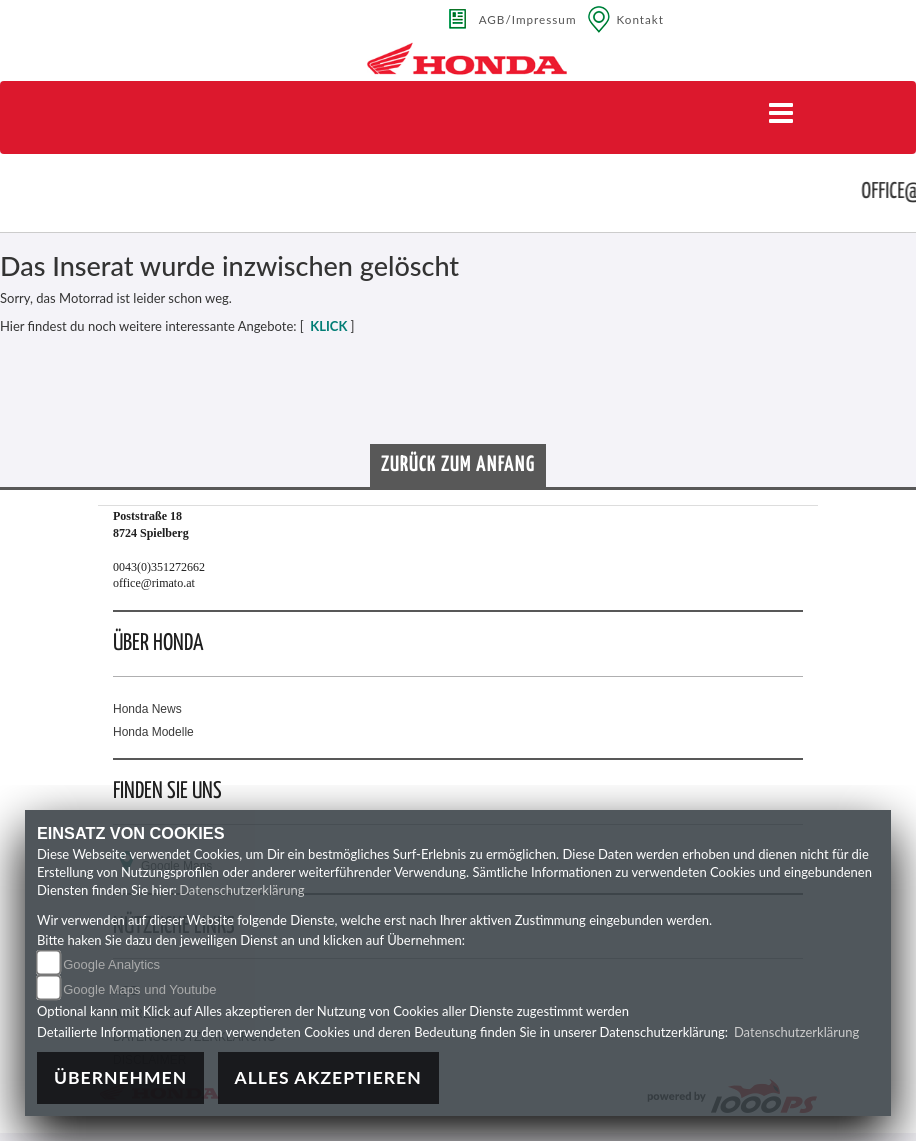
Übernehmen (120, 1077)
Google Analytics (111, 964)
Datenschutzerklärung (241, 890)
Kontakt (641, 19)
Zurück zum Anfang (458, 465)
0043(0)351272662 (159, 567)
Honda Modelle (153, 732)
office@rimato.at (154, 583)
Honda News (147, 709)
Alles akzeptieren (328, 1077)
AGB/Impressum (528, 19)
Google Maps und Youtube (139, 989)
